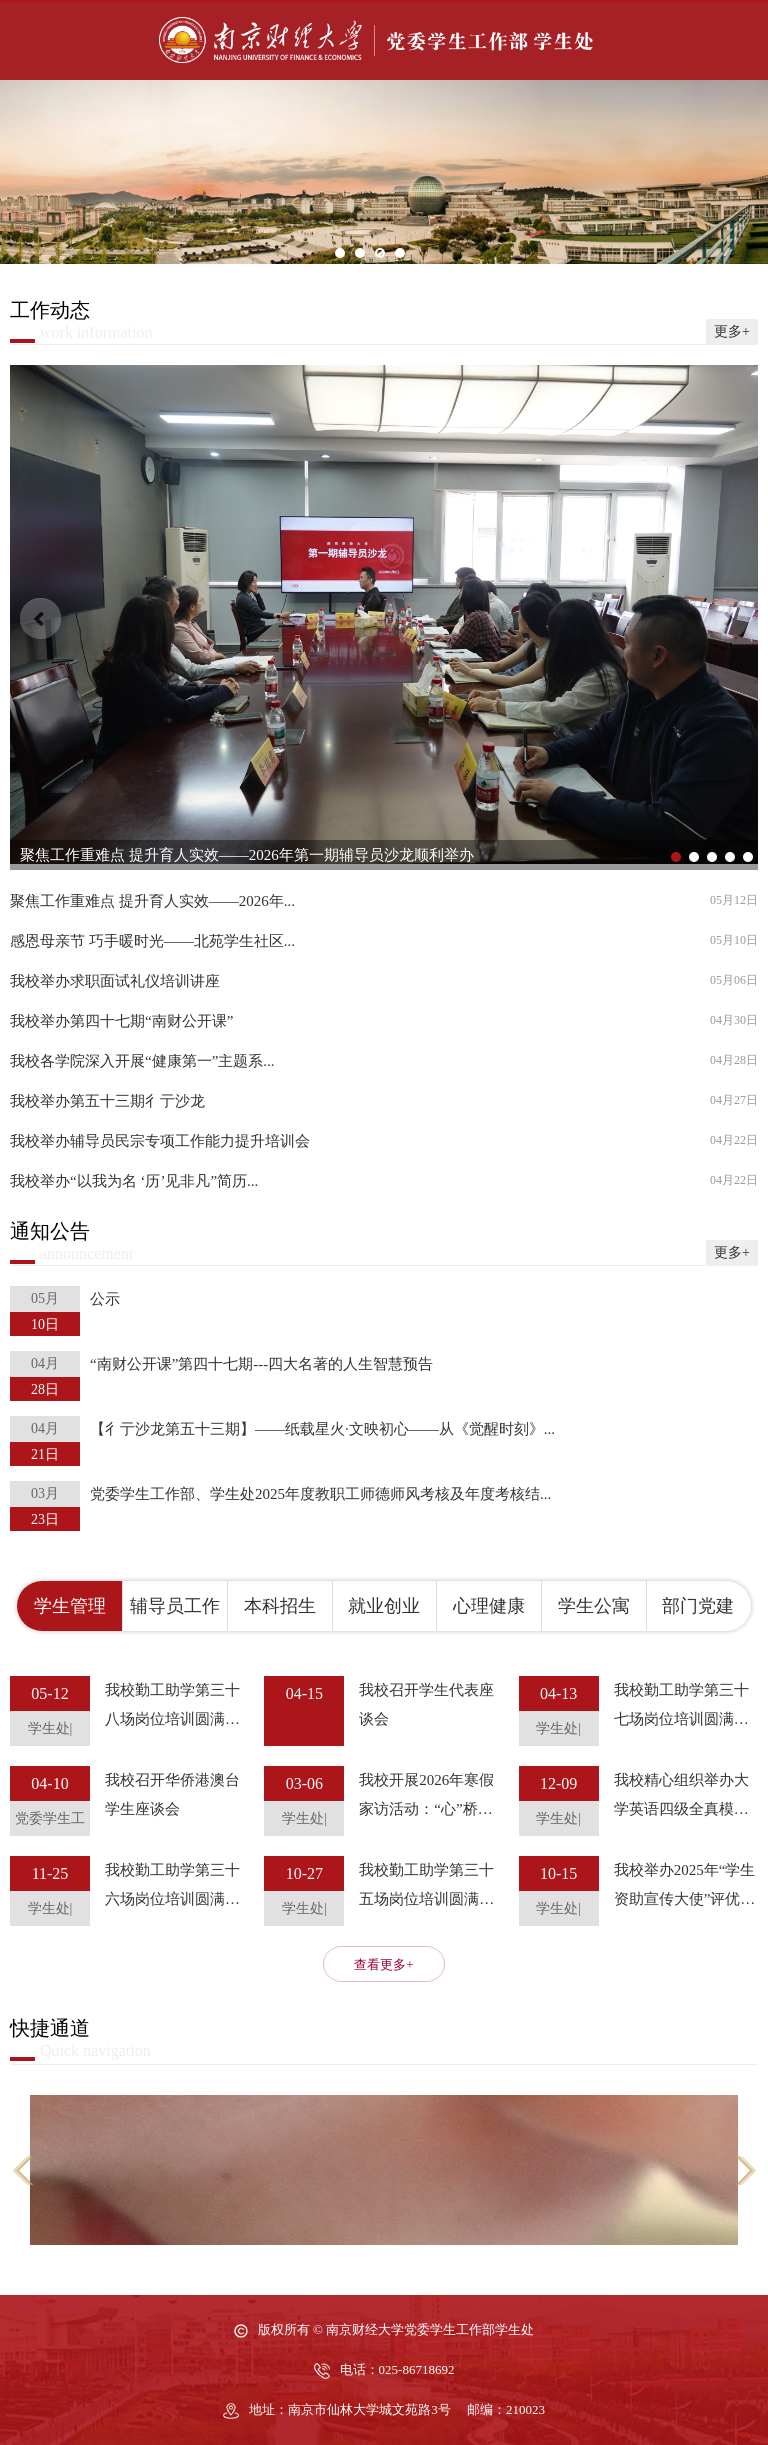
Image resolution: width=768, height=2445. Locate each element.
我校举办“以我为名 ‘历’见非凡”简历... (134, 1181)
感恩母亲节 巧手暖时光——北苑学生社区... (152, 941)
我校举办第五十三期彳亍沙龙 (107, 1101)
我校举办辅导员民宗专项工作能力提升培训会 (160, 1141)
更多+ (732, 331)
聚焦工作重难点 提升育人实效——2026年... (152, 901)
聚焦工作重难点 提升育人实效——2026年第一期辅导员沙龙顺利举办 (247, 855)
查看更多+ (383, 1964)
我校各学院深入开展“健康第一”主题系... (142, 1061)
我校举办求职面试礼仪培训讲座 (115, 981)
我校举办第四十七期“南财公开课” (121, 1021)
